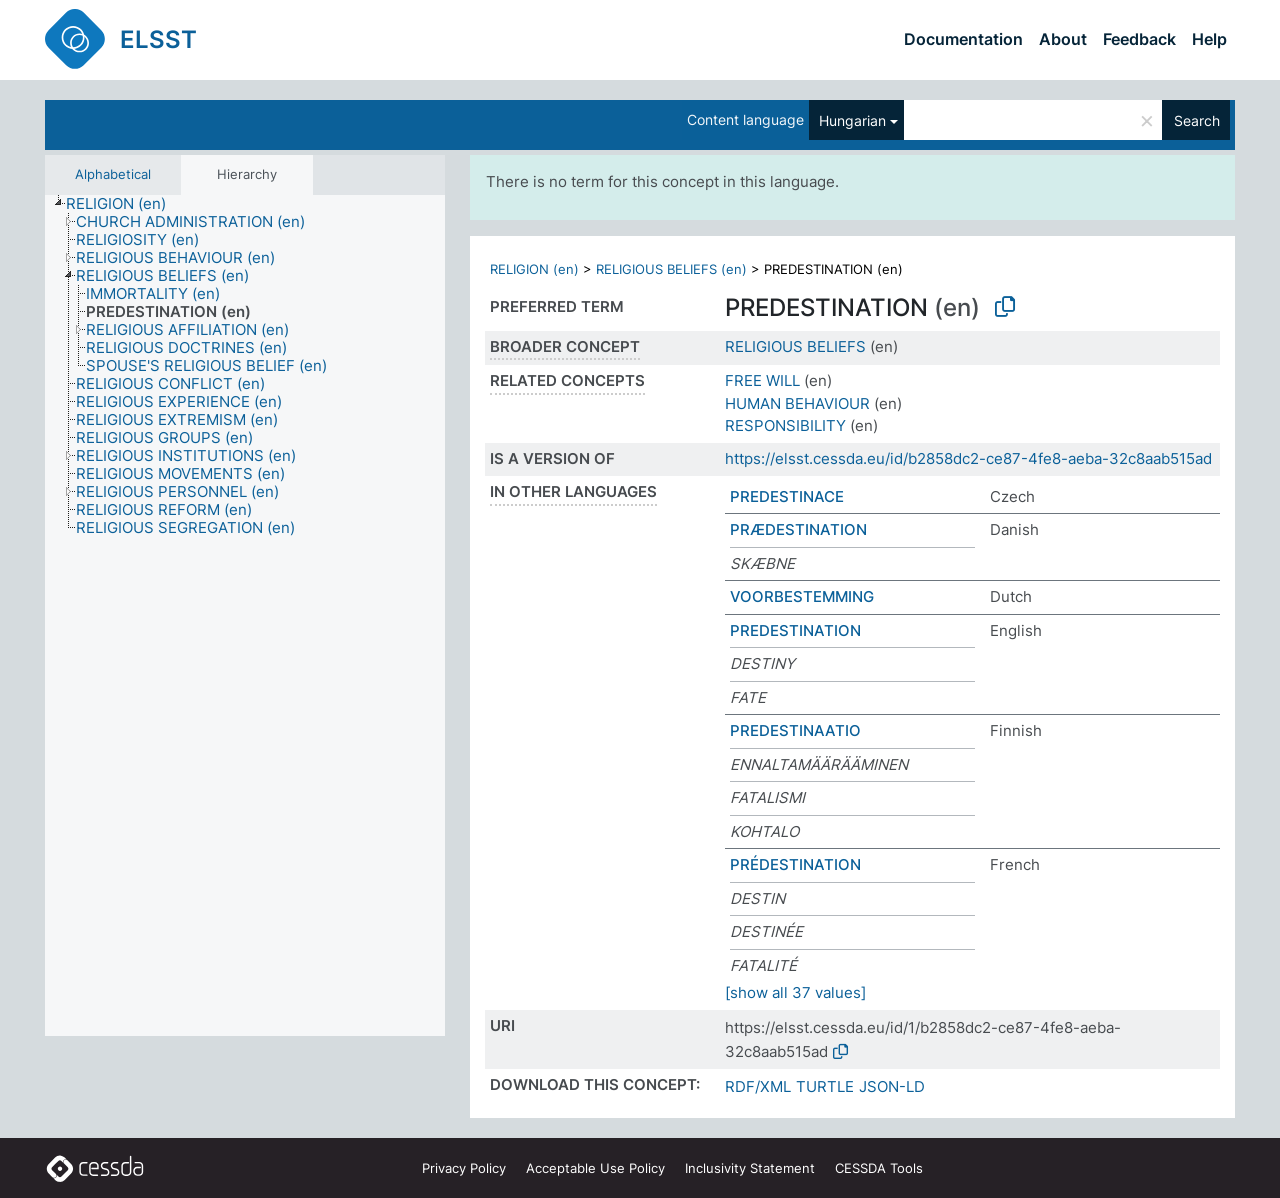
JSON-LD (892, 1086)
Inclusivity (750, 1168)
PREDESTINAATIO (795, 730)
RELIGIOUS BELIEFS (795, 346)
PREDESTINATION (795, 630)
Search (1197, 120)
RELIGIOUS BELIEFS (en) (671, 269)
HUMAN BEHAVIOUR (797, 403)
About (1063, 39)
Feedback (1139, 39)
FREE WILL (762, 380)
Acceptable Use (595, 1168)
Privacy (464, 1168)
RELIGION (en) (534, 269)
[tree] (245, 616)
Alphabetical (113, 174)
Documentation (963, 39)
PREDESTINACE (787, 496)
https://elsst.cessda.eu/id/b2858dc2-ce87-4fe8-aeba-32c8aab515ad (968, 458)
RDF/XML (758, 1086)
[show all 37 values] (795, 992)
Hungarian (852, 120)
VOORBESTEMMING (802, 596)
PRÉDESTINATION (795, 864)
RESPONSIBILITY (785, 425)
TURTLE (825, 1086)
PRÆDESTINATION (798, 529)
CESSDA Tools (879, 1168)
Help (1209, 39)
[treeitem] (124, 204)
